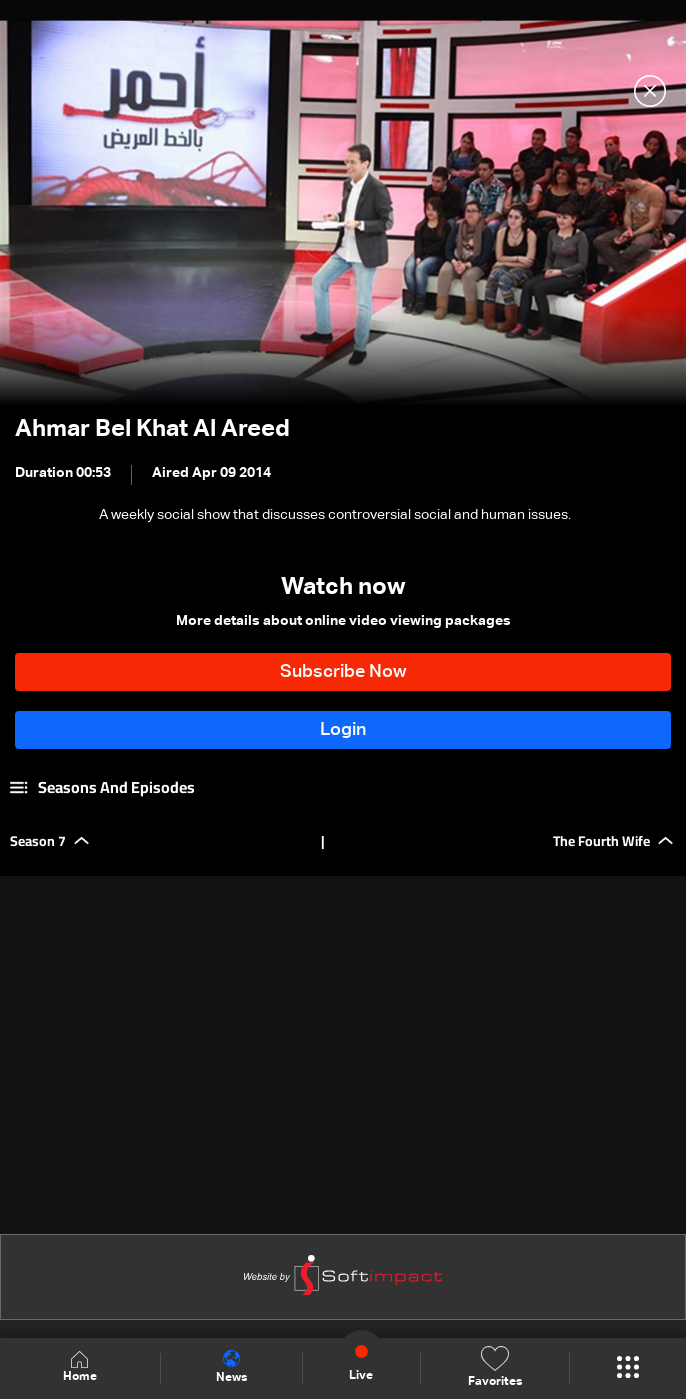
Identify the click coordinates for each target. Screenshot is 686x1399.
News (231, 1367)
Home (80, 1367)
